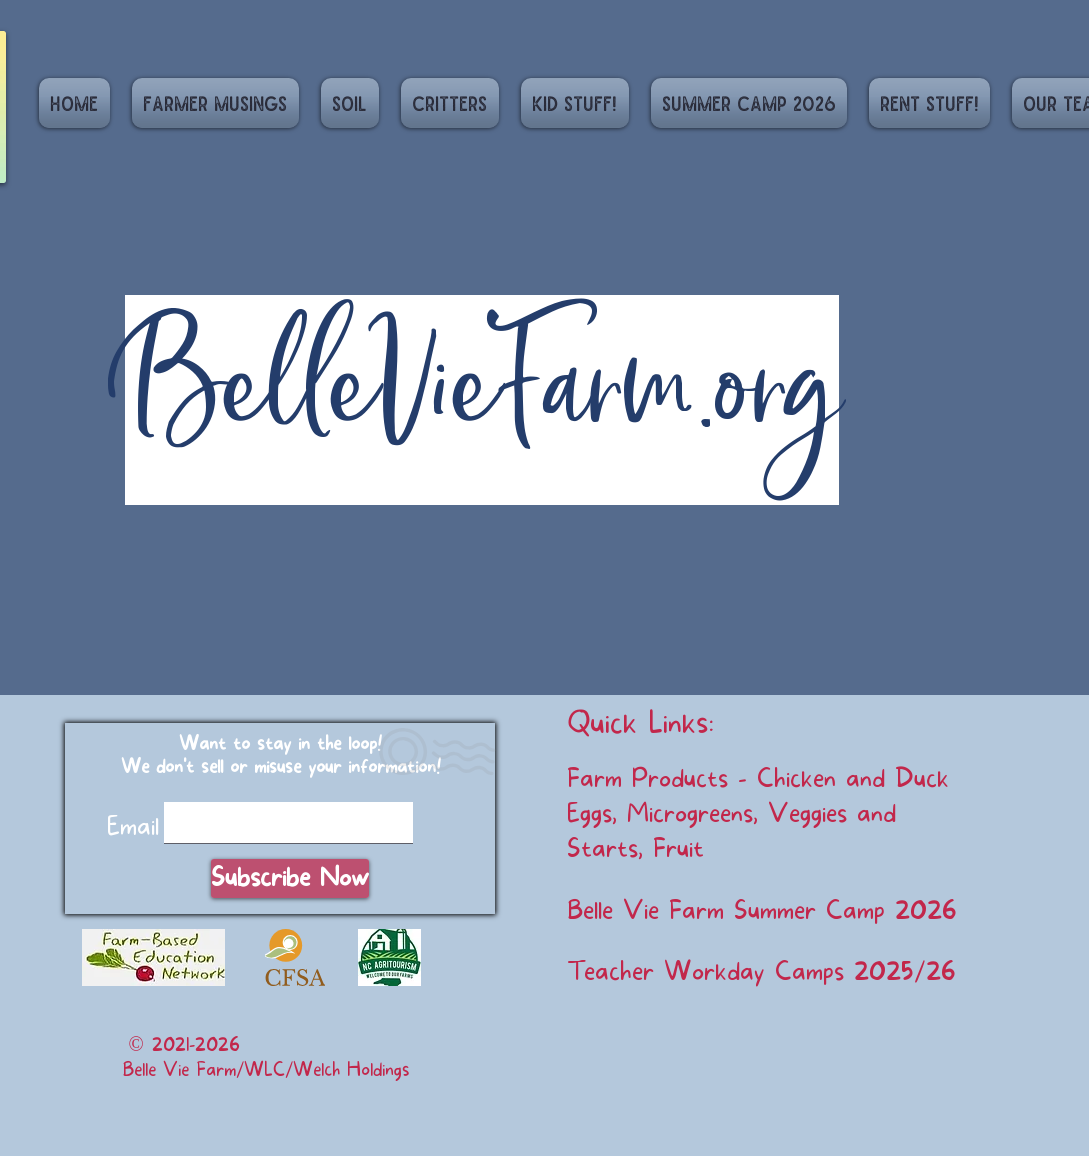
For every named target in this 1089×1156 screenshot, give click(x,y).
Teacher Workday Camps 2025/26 (761, 972)
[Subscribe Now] (290, 878)
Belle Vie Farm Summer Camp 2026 (762, 911)
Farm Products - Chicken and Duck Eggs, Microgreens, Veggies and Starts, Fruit (758, 814)
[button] (350, 103)
